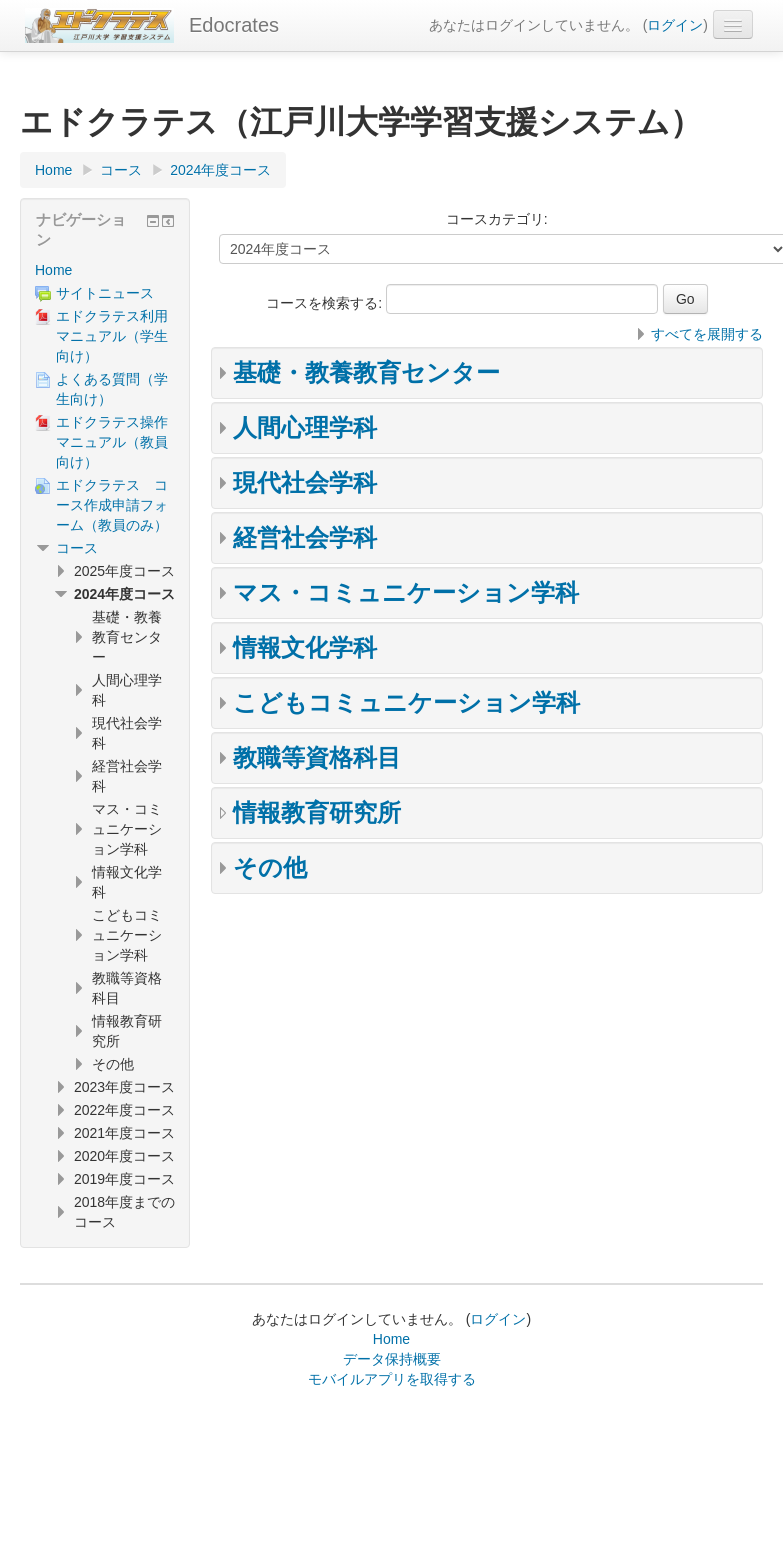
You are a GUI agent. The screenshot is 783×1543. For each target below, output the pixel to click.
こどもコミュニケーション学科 (406, 702)
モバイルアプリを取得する (392, 1379)
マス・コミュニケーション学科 (406, 592)
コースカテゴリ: (497, 219)
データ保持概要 (392, 1359)
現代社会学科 (305, 482)
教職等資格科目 (317, 757)
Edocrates (234, 25)
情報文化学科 (305, 647)
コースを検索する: (326, 303)
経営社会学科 (305, 537)
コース (77, 548)
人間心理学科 (305, 427)
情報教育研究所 (317, 812)
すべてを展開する (707, 334)
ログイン (675, 25)
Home (53, 270)
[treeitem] (105, 270)
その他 (270, 867)
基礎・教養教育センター (366, 372)
